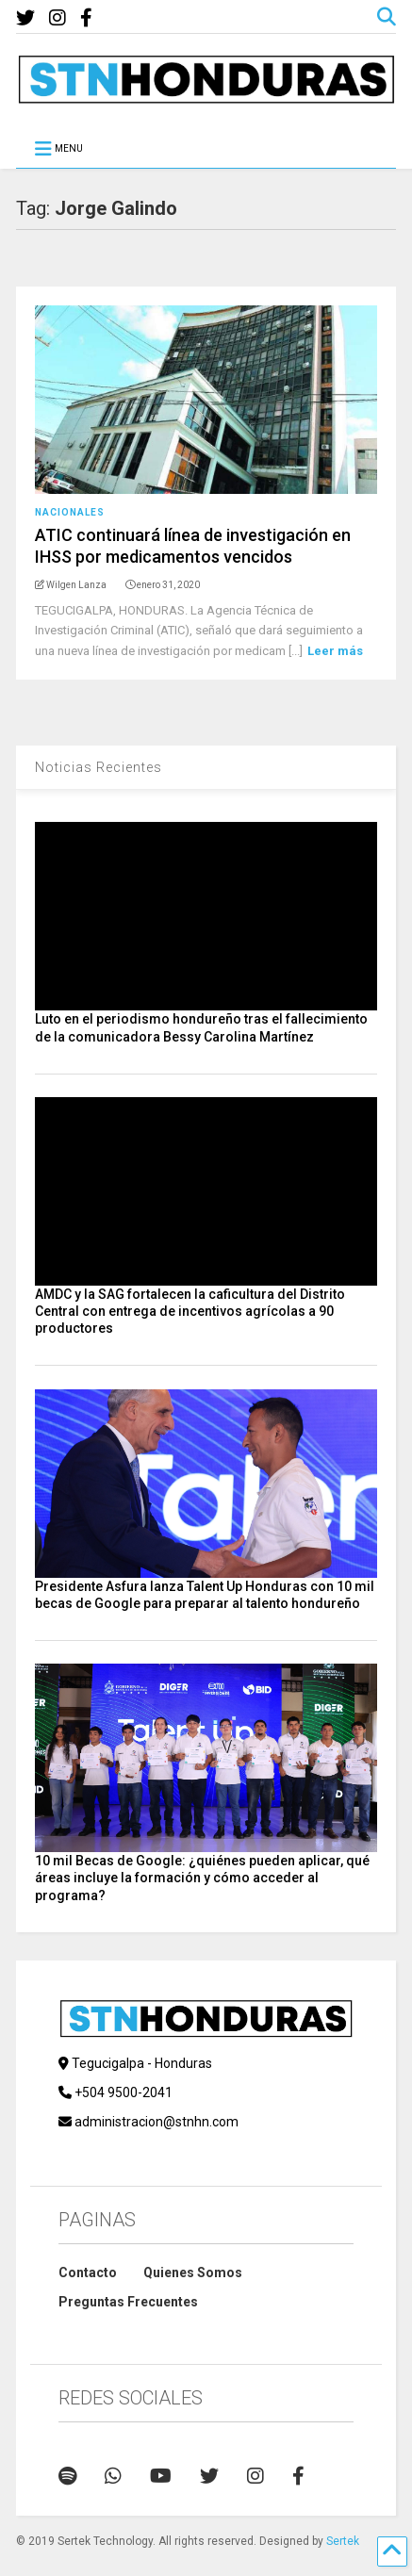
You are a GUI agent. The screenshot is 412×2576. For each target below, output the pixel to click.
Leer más (335, 651)
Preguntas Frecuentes (128, 2301)
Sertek (342, 2541)
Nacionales (70, 512)
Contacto (87, 2272)
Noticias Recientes (98, 767)
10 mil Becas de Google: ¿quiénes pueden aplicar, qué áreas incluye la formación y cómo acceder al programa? (202, 1877)
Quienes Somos (192, 2272)
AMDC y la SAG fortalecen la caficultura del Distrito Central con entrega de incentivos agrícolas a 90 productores (190, 1311)
